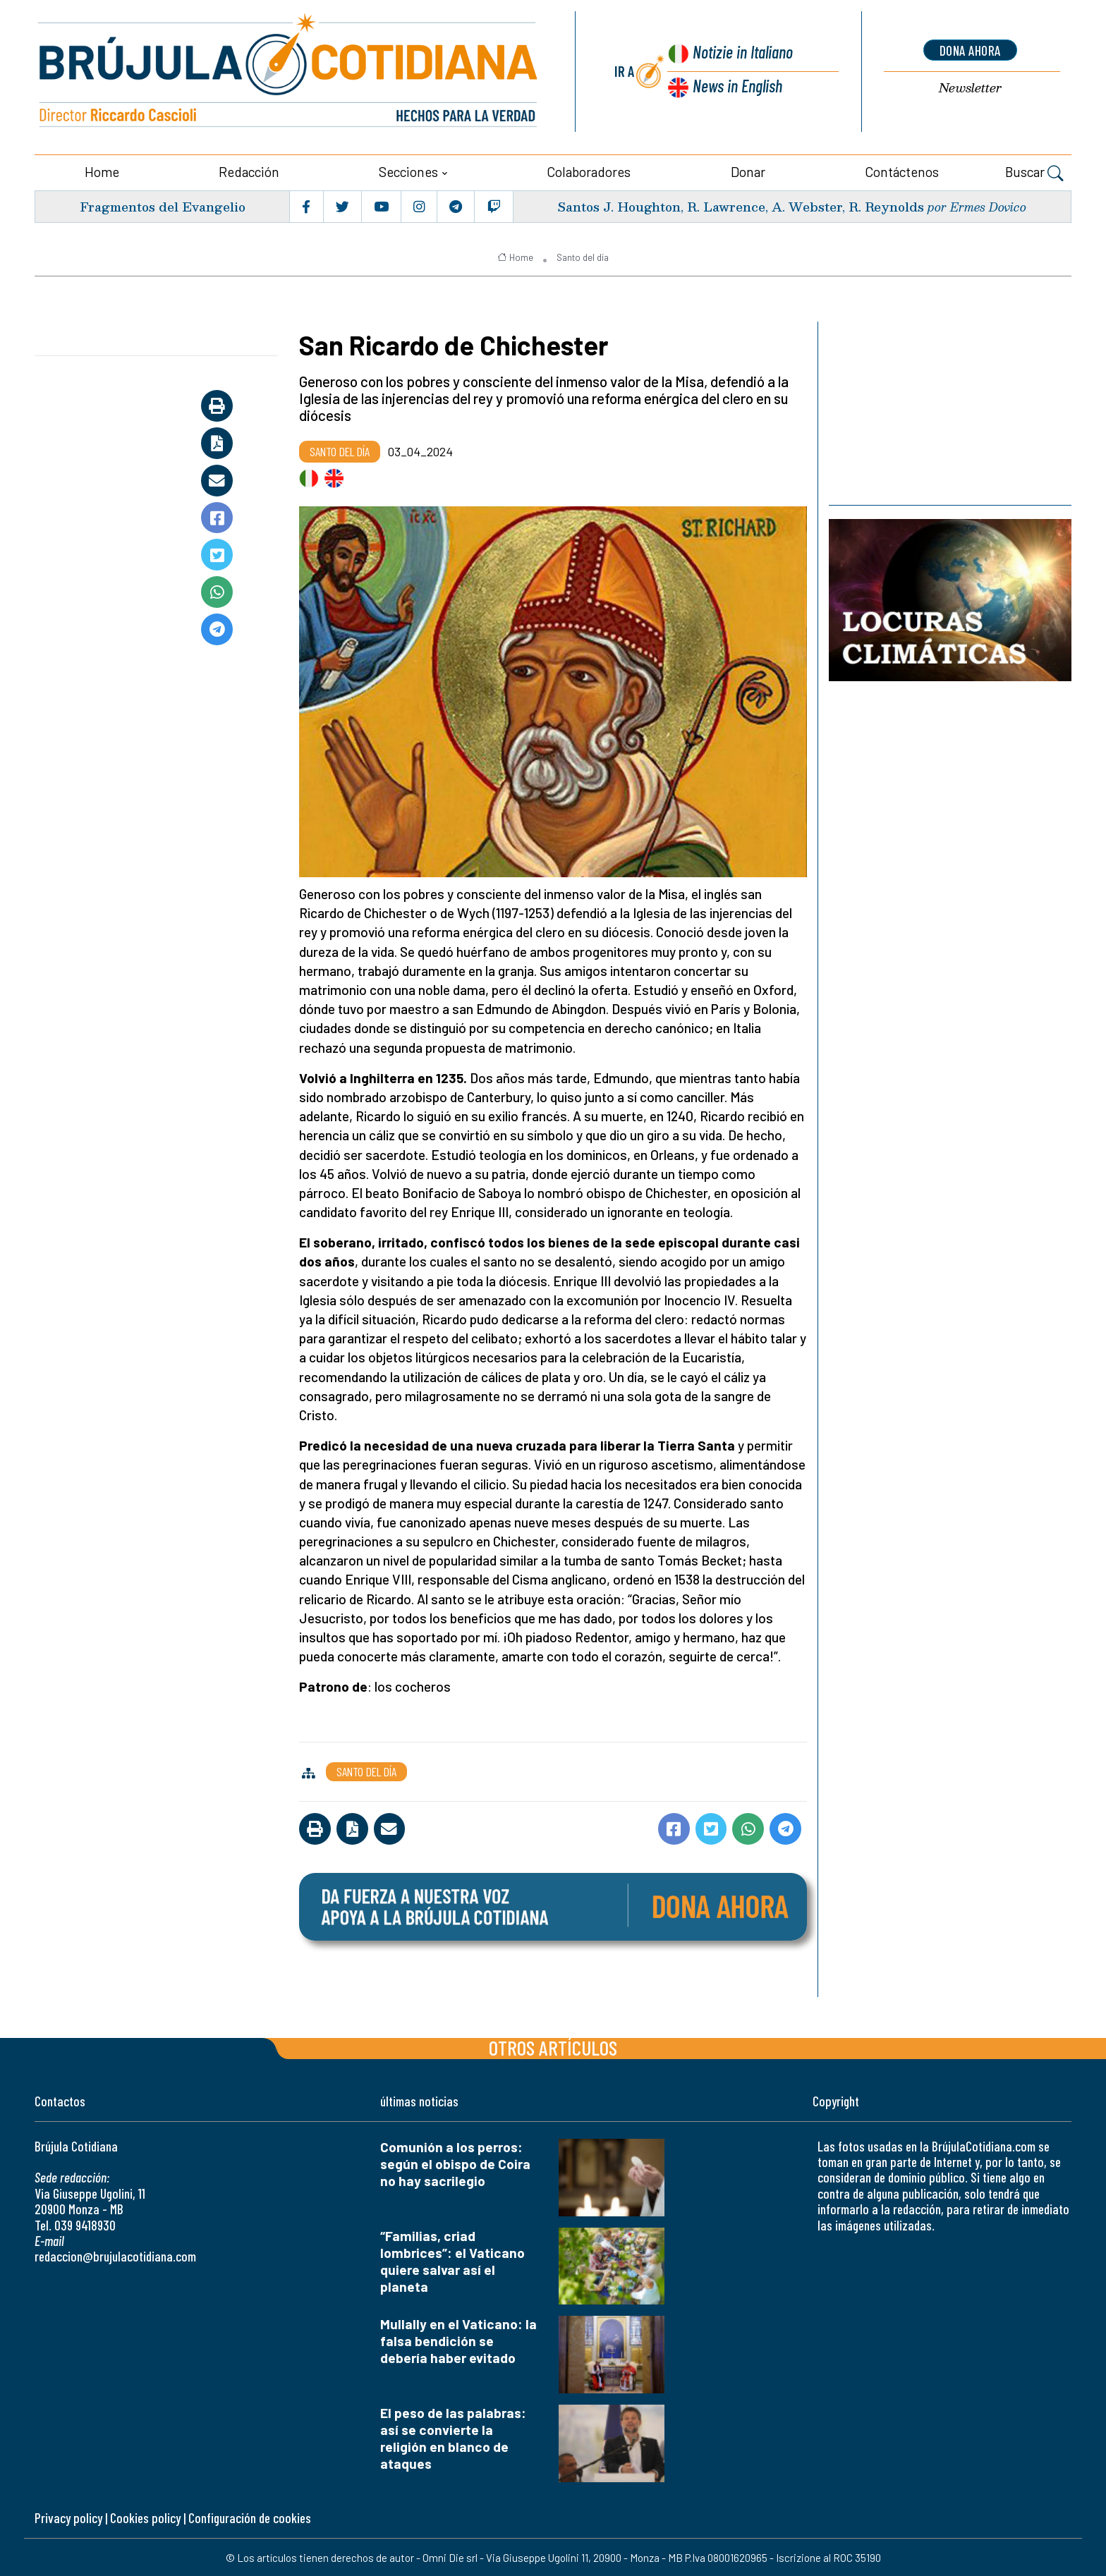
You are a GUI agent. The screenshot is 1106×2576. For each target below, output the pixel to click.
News (737, 85)
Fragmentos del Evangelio (162, 205)
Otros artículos (553, 2046)
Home (102, 170)
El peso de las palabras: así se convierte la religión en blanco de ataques (453, 2437)
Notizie (742, 52)
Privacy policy (68, 2517)
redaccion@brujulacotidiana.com (115, 2255)
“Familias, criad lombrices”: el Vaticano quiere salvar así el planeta (452, 2259)
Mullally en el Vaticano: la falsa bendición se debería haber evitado (458, 2340)
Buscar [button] (1034, 172)
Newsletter (970, 87)
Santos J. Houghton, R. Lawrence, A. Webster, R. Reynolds (738, 205)
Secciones (408, 170)
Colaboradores (589, 170)
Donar (748, 170)
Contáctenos (902, 170)
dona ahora (970, 50)
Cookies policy (145, 2517)
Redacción (249, 170)
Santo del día (583, 256)
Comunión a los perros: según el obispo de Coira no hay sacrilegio (455, 2162)
